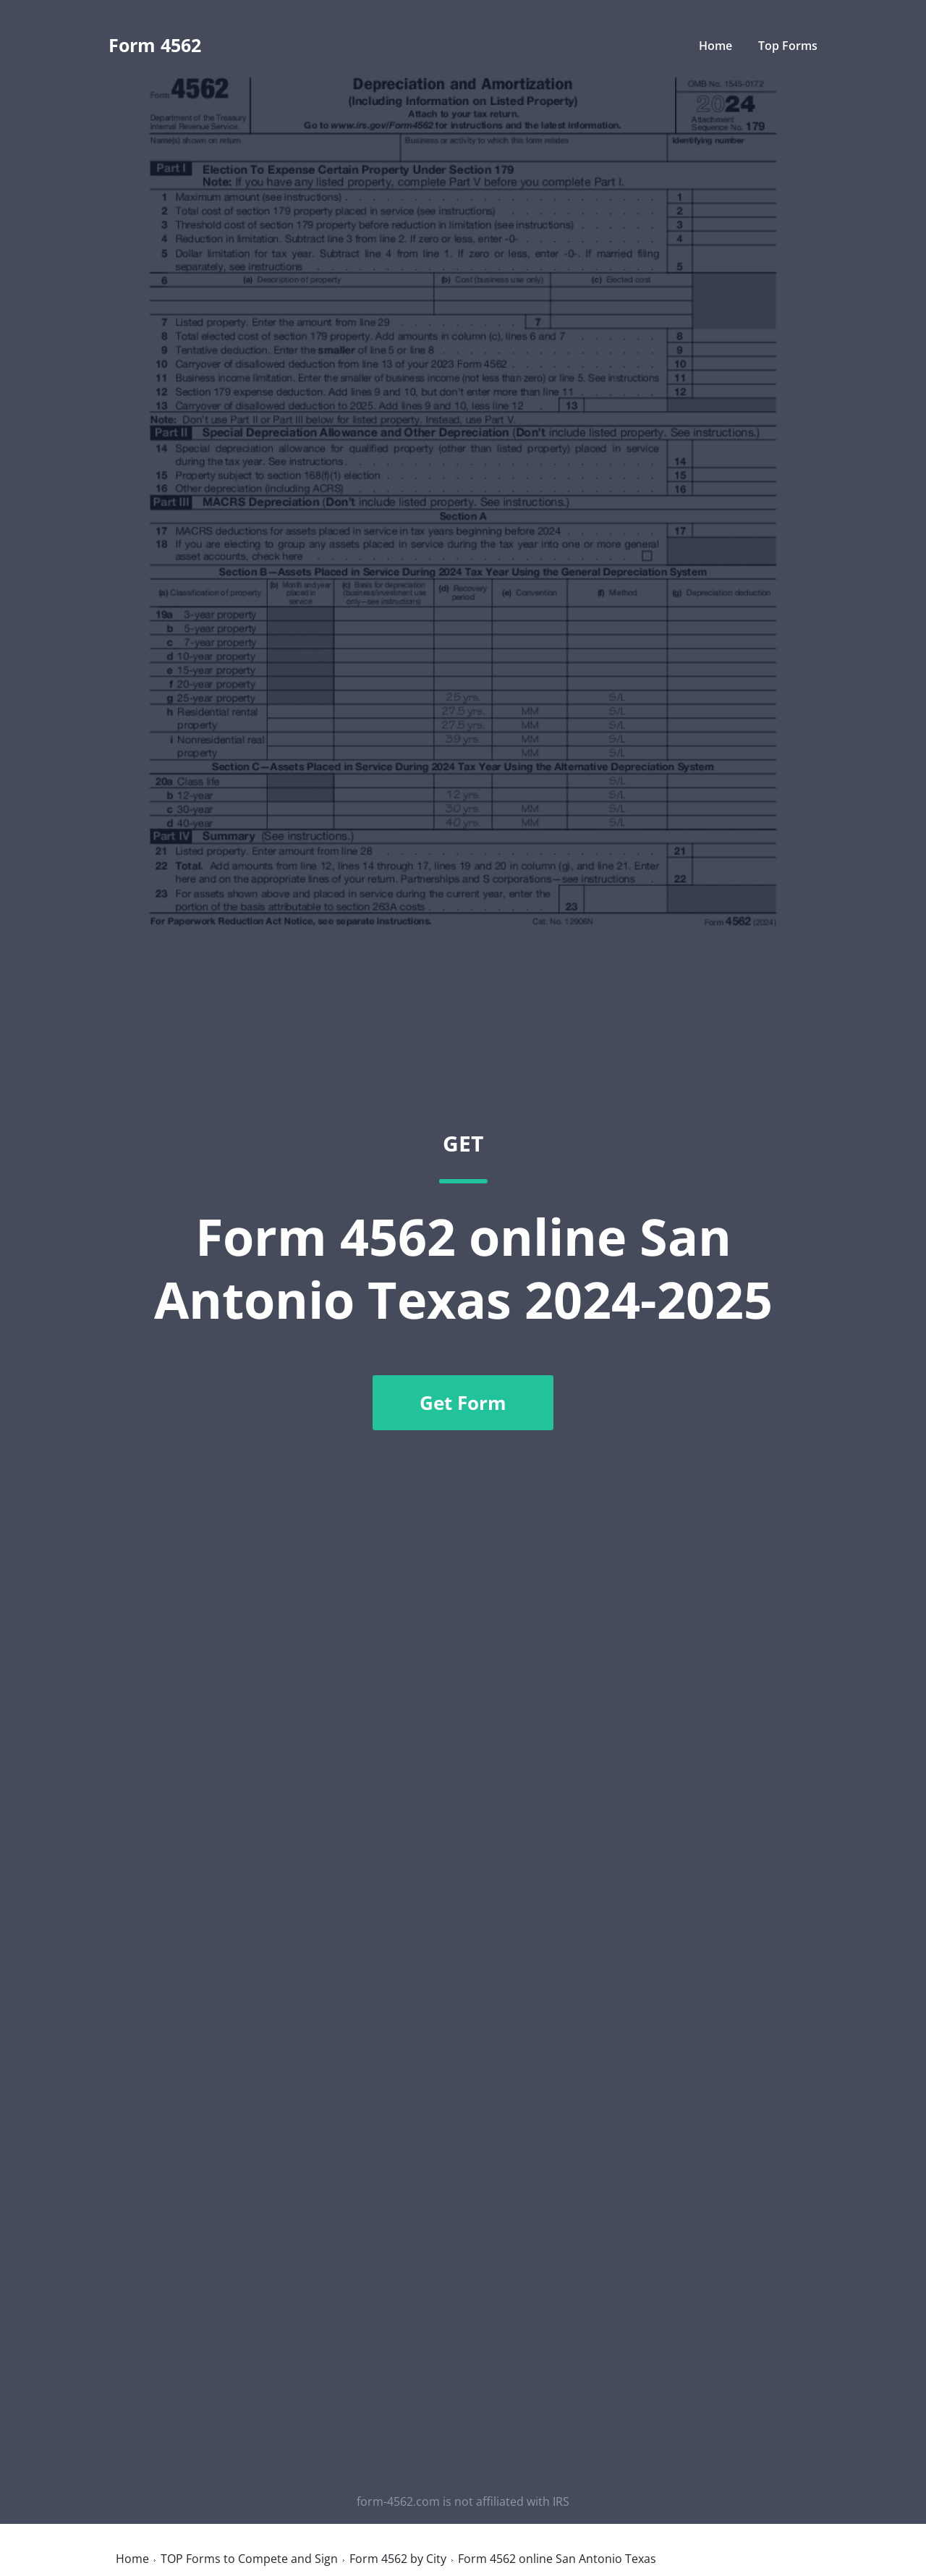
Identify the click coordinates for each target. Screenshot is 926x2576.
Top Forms (787, 46)
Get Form (463, 1403)
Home (715, 46)
